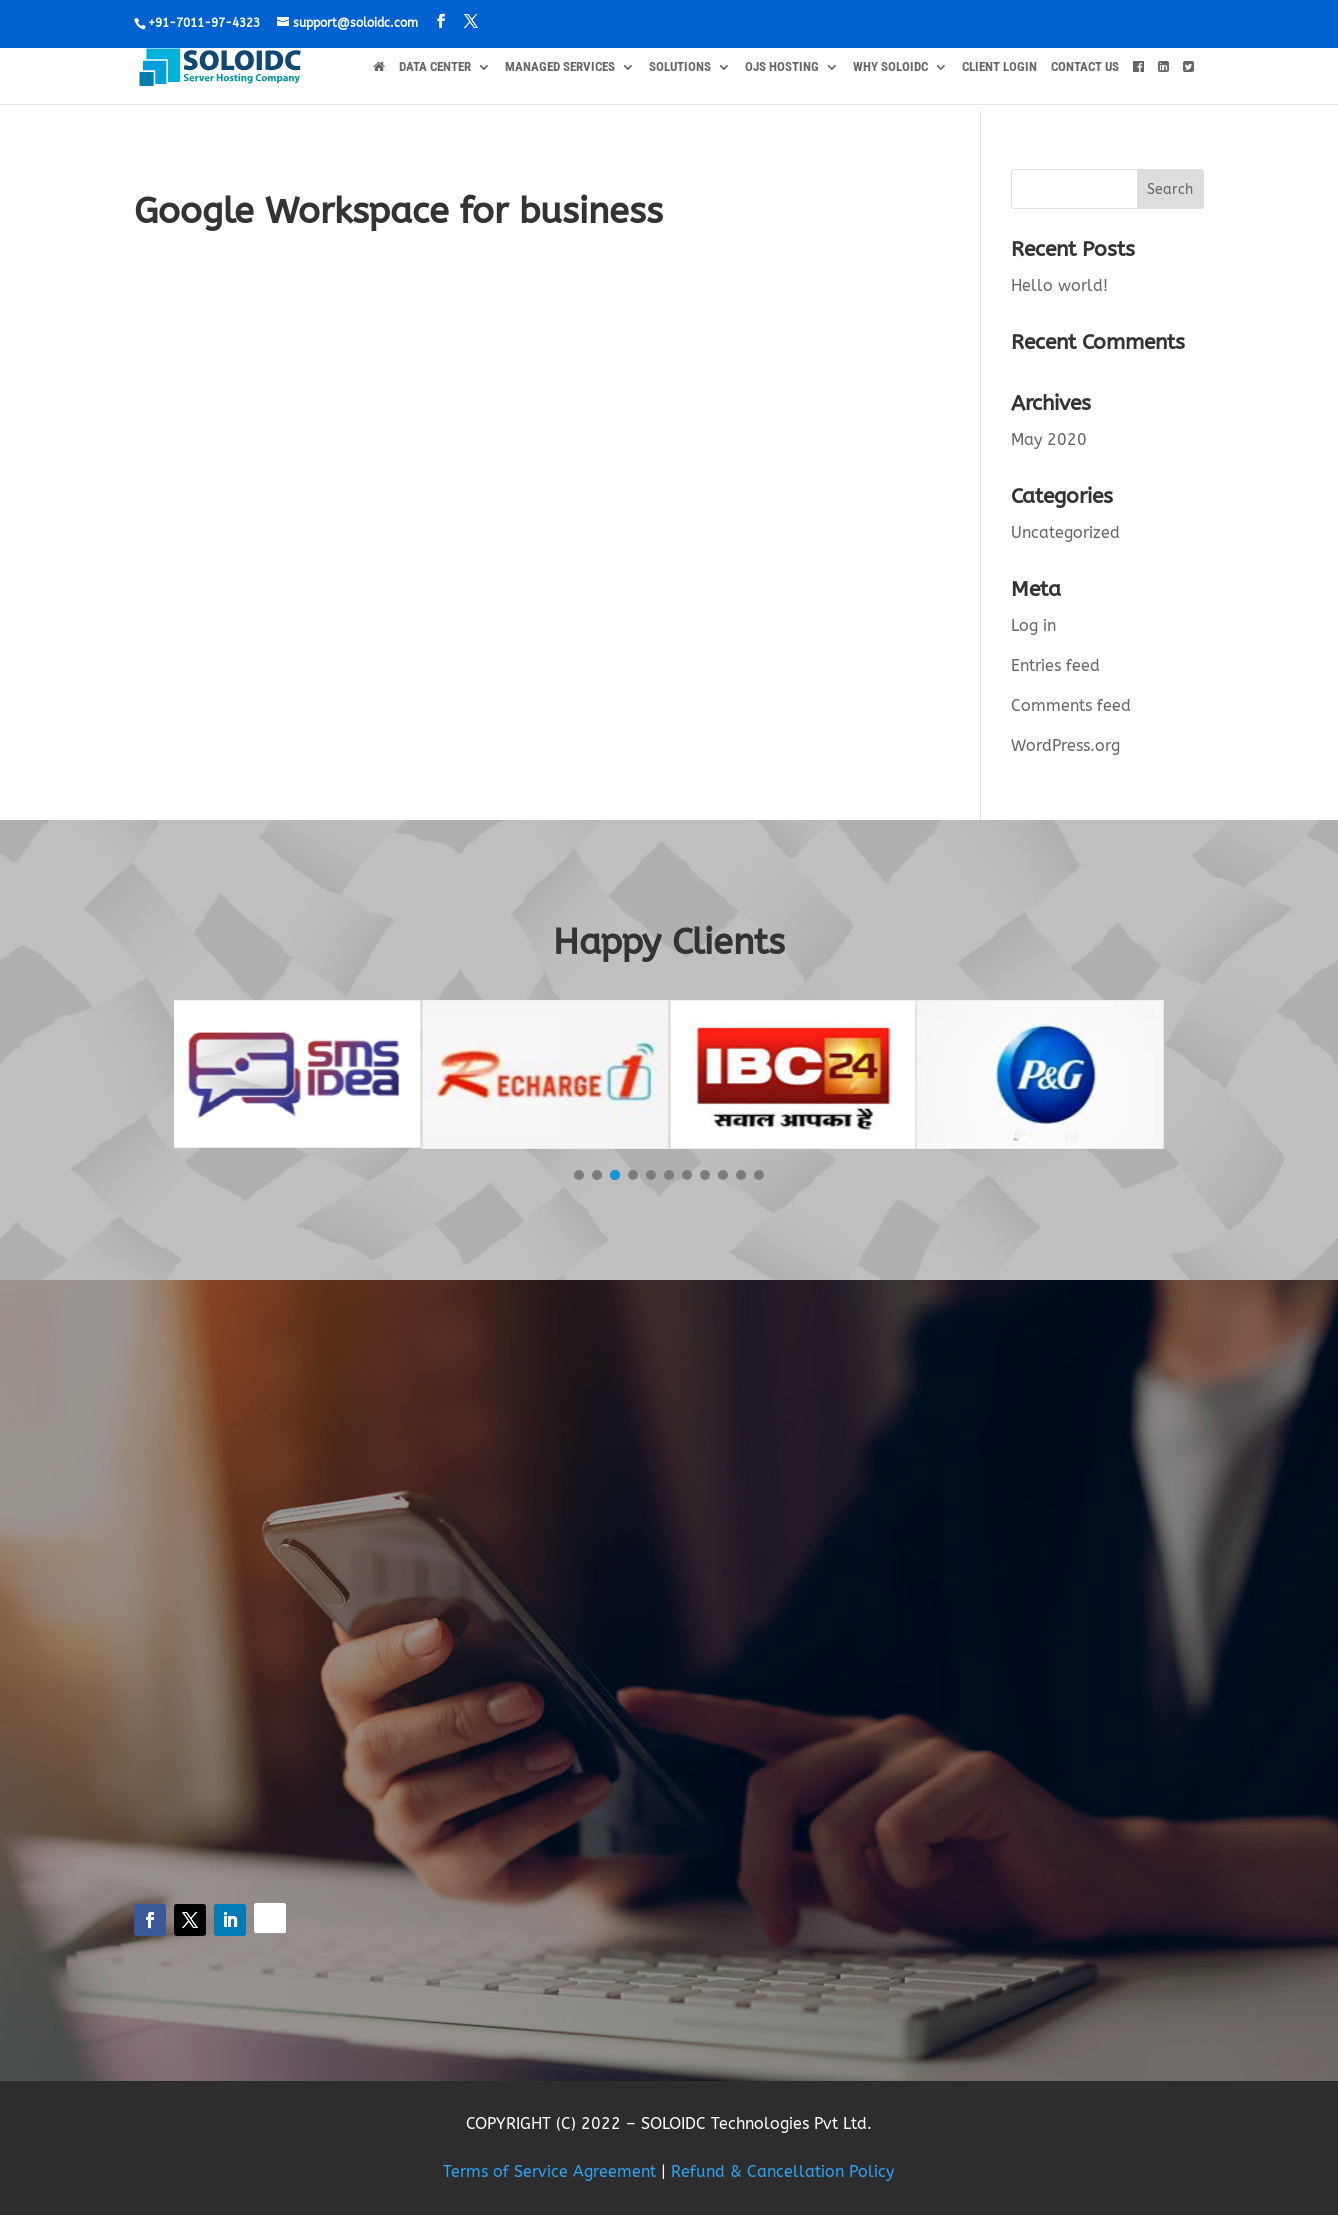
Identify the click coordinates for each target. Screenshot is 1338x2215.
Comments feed (1071, 705)
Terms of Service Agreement (549, 2171)
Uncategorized (1065, 532)
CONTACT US (1085, 67)
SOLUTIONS (680, 67)
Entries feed (1055, 665)
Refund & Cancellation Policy (782, 2171)
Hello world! (1059, 285)
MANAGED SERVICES (560, 67)
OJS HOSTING (782, 67)
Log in (1033, 625)
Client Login (999, 67)
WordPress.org (1065, 745)
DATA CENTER (435, 67)
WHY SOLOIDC (890, 67)
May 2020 (1049, 439)
